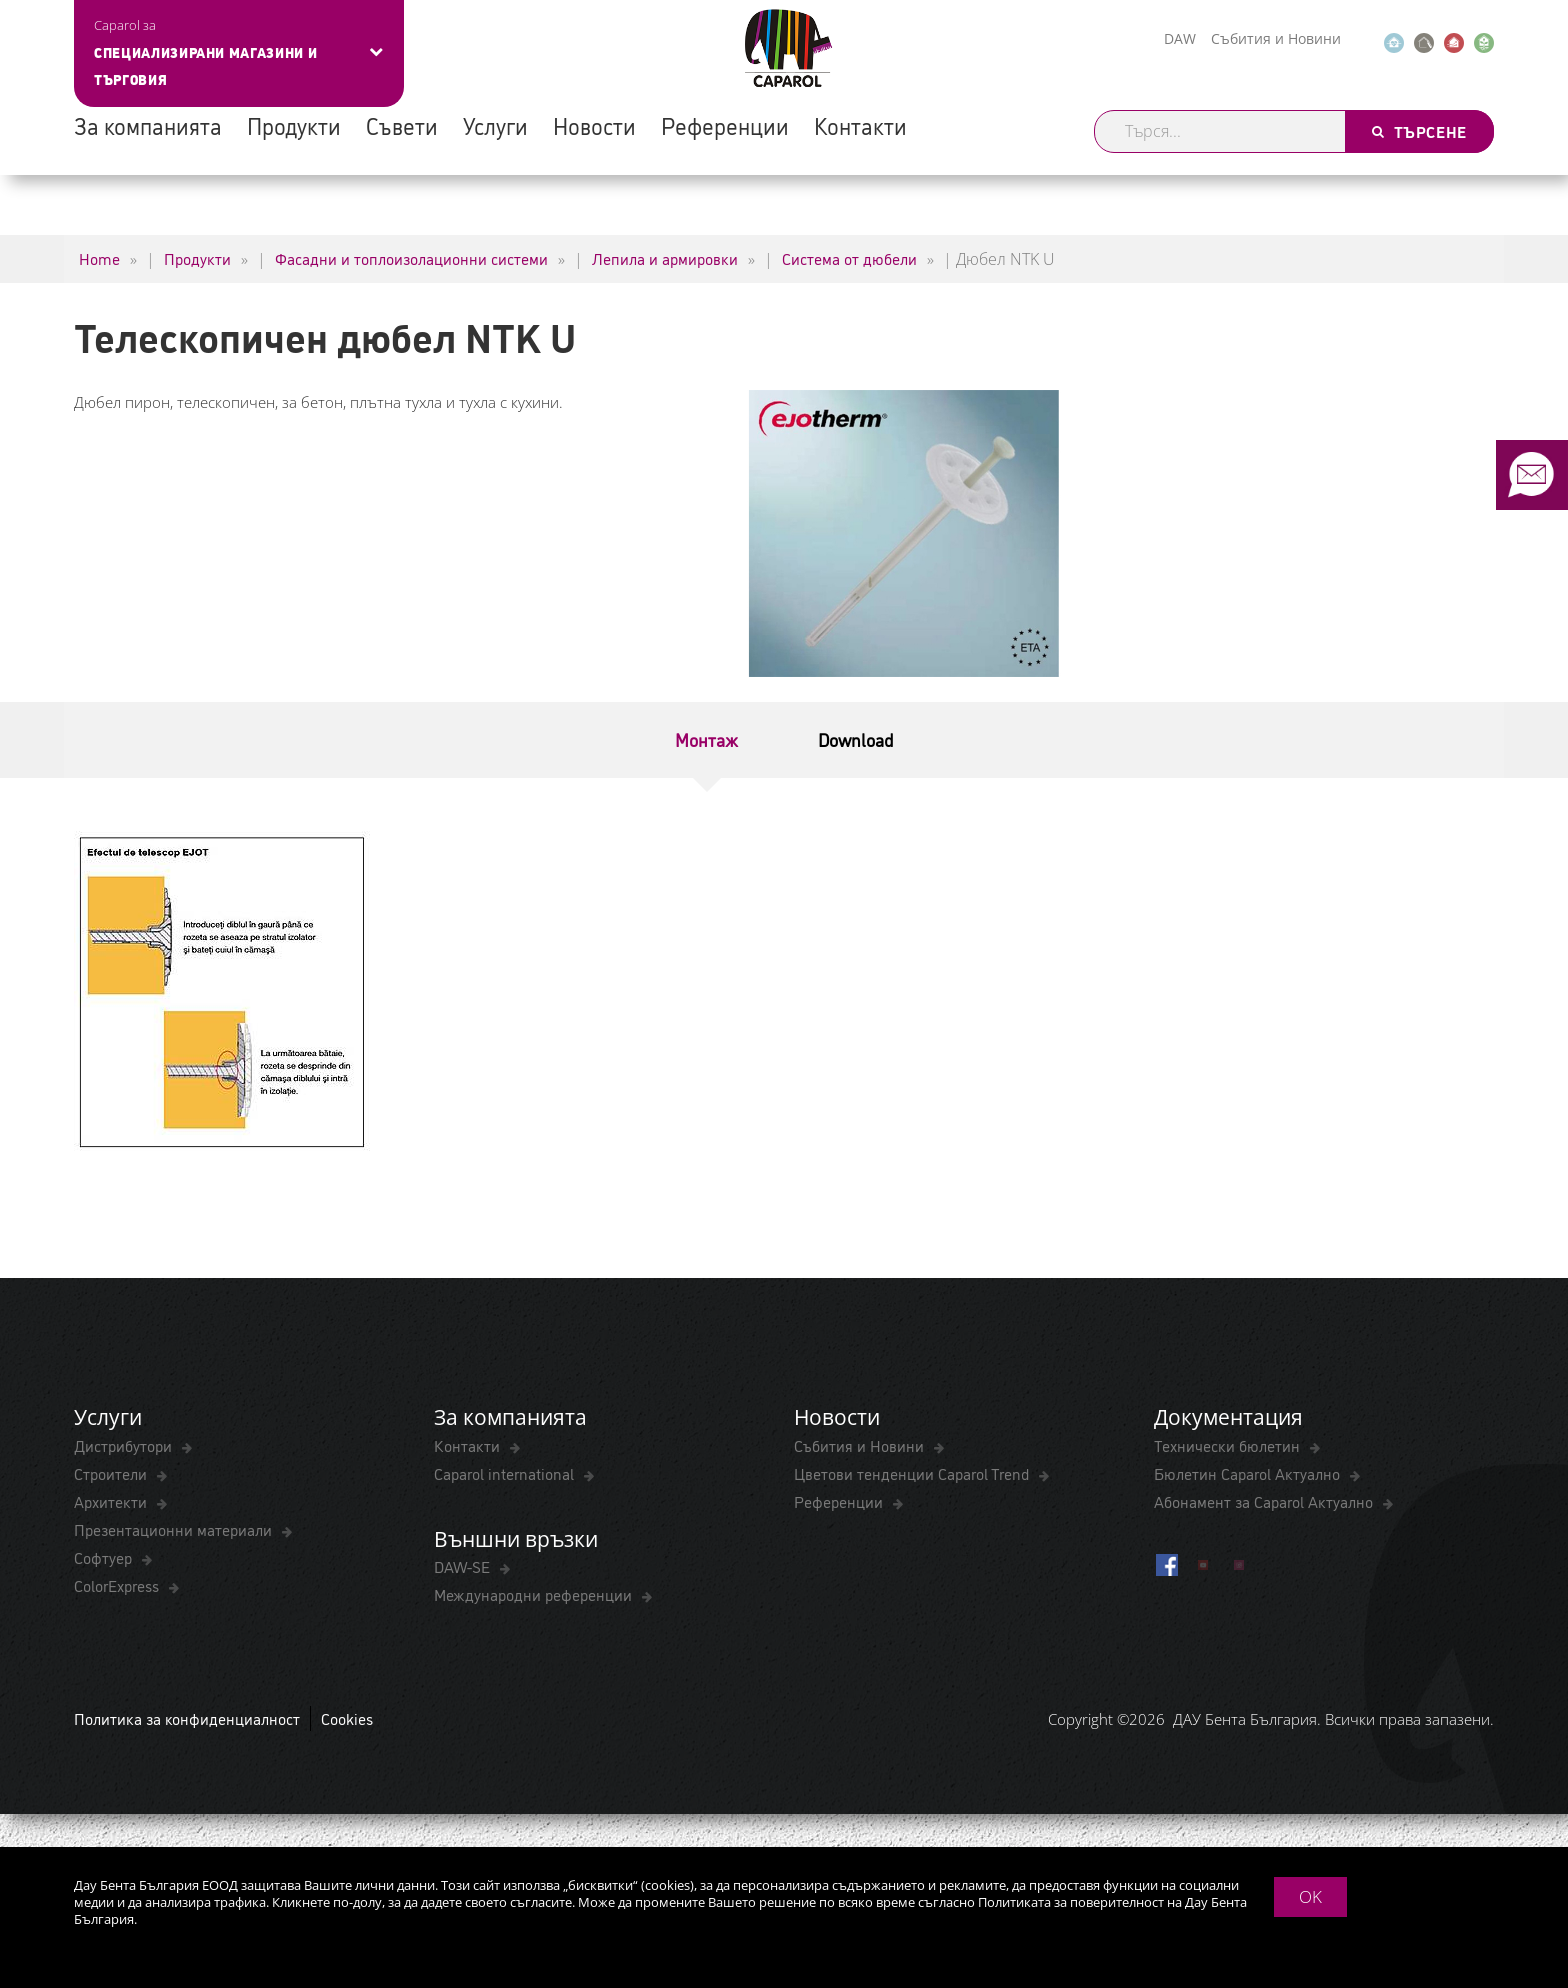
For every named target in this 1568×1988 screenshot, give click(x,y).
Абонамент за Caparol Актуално (1265, 1501)
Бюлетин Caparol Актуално (1249, 1473)
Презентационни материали (175, 1529)
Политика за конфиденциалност (187, 1718)
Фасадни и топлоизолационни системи (411, 258)
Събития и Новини (1276, 38)
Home (99, 258)
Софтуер (105, 1557)
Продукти (294, 125)
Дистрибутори (125, 1445)
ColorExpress (118, 1585)
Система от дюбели (849, 258)
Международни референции (535, 1594)
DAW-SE (464, 1566)
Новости (594, 125)
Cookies (347, 1718)
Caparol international (506, 1473)
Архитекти (112, 1501)
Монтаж (706, 739)
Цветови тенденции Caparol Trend (913, 1473)
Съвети (402, 125)
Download (855, 739)
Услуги (495, 125)
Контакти (860, 125)
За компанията (148, 125)
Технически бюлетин (1229, 1445)
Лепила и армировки (665, 258)
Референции (725, 125)
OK (1310, 1896)
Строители (112, 1473)
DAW (1180, 38)
